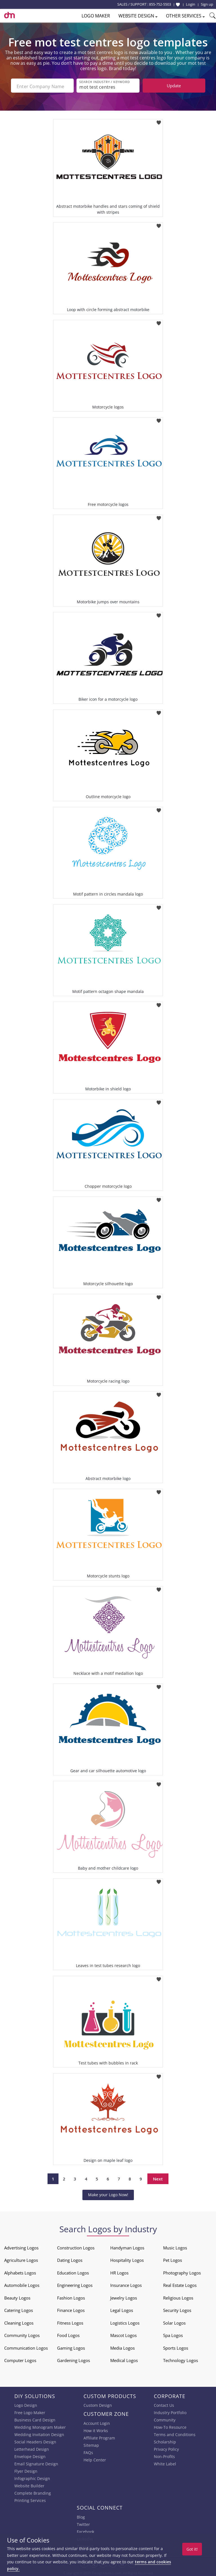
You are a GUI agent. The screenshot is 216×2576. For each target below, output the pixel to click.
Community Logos (22, 2334)
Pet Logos (172, 2259)
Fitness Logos (70, 2321)
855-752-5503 (160, 4)
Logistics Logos (125, 2321)
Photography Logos (182, 2271)
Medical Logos (124, 2359)
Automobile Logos (21, 2284)
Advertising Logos (21, 2246)
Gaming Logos (71, 2346)
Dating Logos (69, 2259)
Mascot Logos (123, 2334)
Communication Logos (26, 2346)
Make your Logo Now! (108, 2193)
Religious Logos (178, 2296)
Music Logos (175, 2246)
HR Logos (119, 2271)
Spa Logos (173, 2334)
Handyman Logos (127, 2246)
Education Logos (73, 2271)
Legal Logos (121, 2309)
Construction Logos (75, 2246)
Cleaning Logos (18, 2321)
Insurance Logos (126, 2284)
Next (158, 2177)
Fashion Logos (71, 2296)
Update (174, 85)
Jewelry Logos (123, 2296)
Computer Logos (20, 2359)
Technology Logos (180, 2359)
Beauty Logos (17, 2296)
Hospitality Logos (127, 2259)
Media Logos (122, 2346)
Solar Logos (174, 2321)
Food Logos (68, 2334)
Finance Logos (71, 2309)
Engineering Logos (75, 2284)
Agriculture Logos (21, 2259)
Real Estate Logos (180, 2284)
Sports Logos (175, 2346)
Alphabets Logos (20, 2271)
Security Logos (177, 2309)
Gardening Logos (73, 2359)
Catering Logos (18, 2309)
